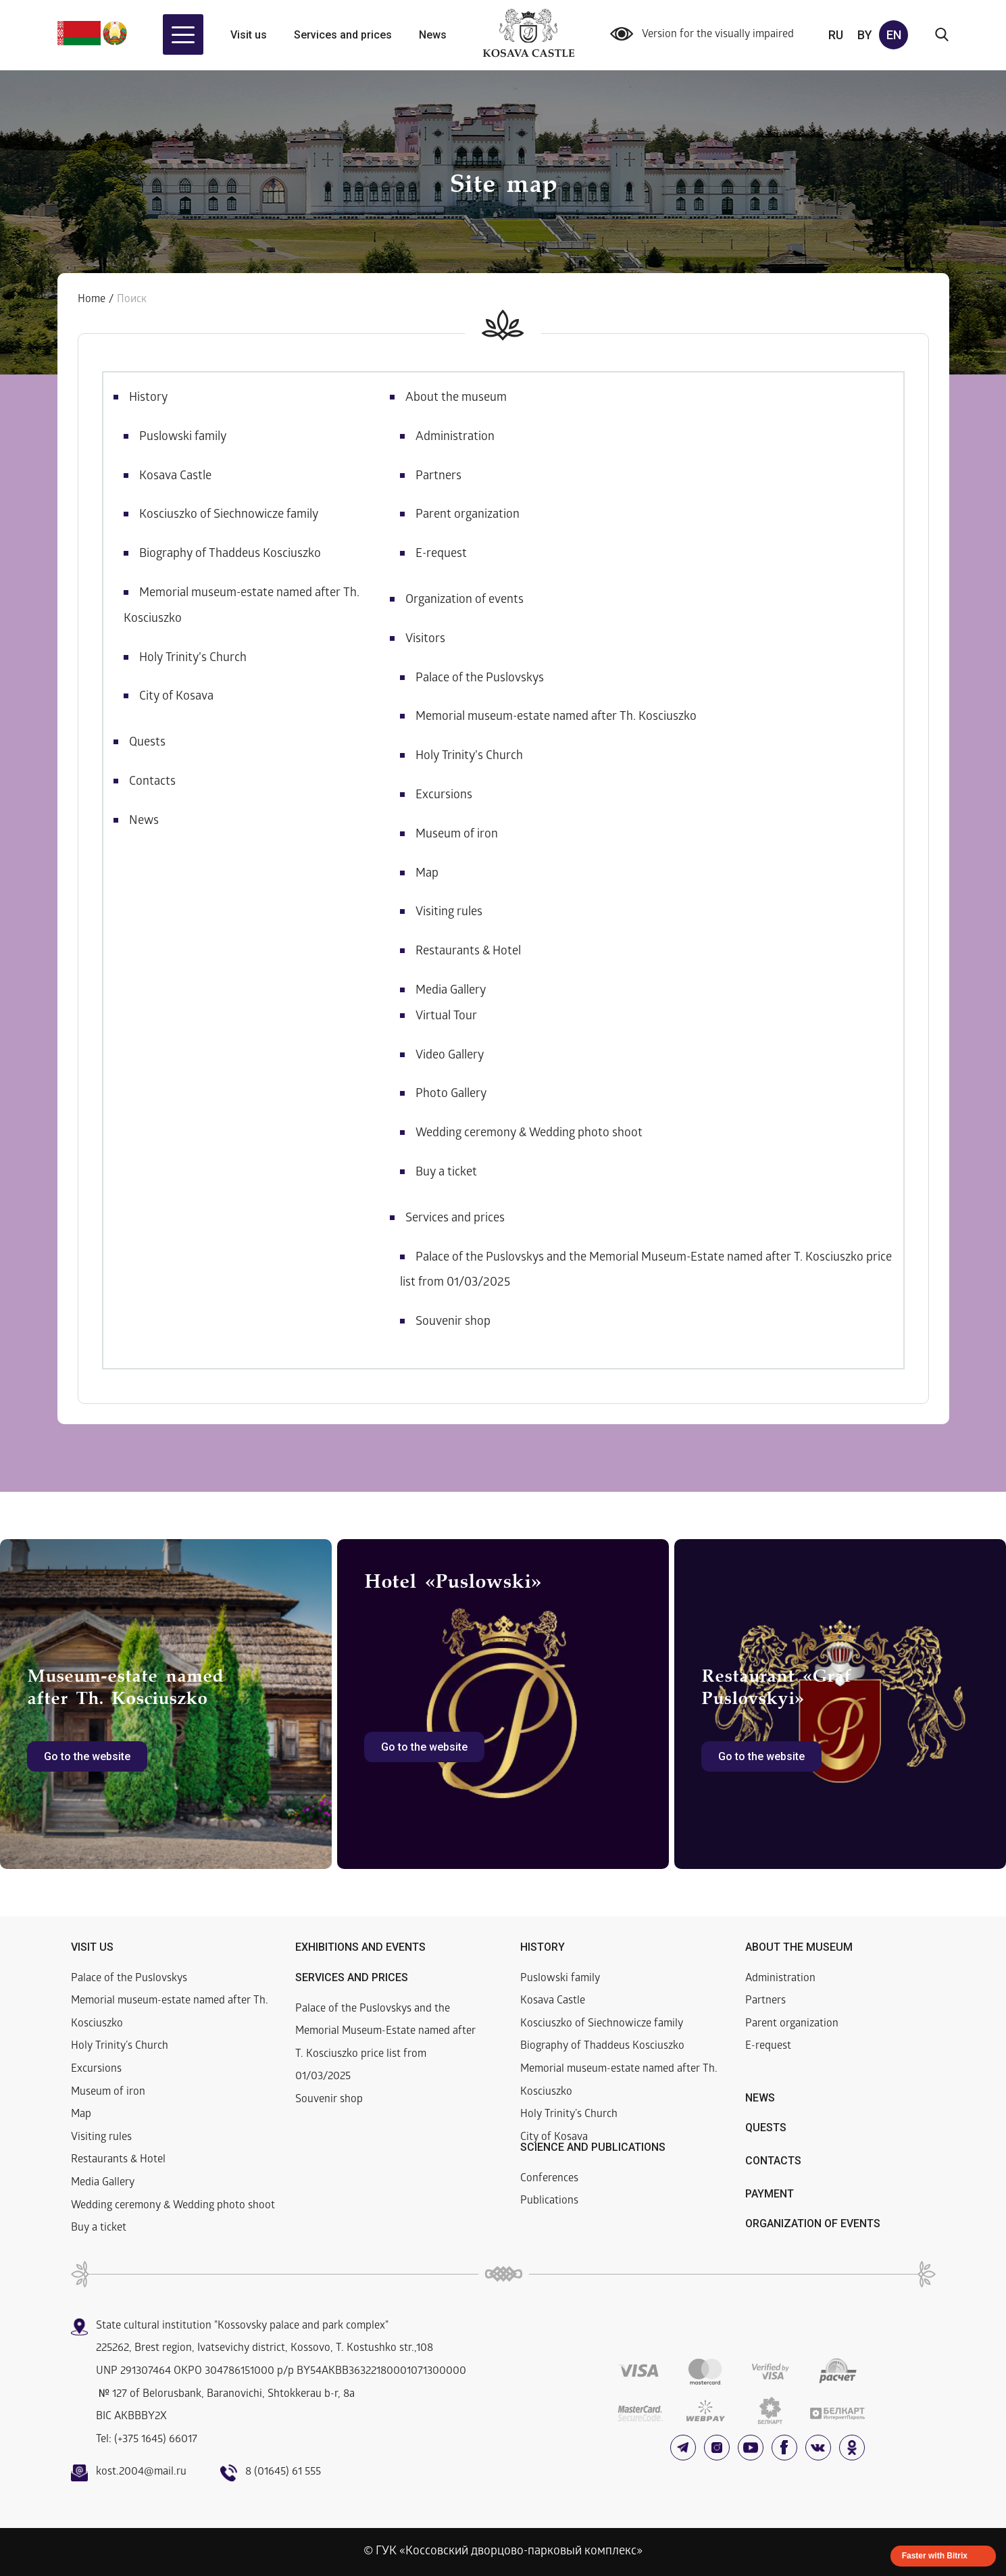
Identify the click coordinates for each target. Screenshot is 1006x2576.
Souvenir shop (453, 1322)
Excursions (444, 796)
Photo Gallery (451, 1095)
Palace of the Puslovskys (480, 679)
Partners (438, 477)
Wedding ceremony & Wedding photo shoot (529, 1134)
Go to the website (87, 1756)
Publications (549, 2201)
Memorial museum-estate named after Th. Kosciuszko (556, 717)
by (864, 35)
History (148, 398)
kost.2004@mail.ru (141, 2472)
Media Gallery (451, 991)
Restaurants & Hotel (468, 952)
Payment (769, 2193)
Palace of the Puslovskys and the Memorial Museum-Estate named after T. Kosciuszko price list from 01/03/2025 (385, 2043)
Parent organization (468, 515)
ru (835, 35)
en (893, 35)
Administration (455, 438)
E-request (441, 555)
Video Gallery (450, 1056)
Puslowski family (182, 438)
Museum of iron (457, 835)
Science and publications (592, 2147)
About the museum (456, 398)
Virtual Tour (446, 1017)
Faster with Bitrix (934, 2555)
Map (427, 874)
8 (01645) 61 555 (283, 2472)
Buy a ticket (446, 1173)
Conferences (549, 2178)
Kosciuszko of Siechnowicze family (228, 515)
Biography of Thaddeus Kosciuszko (230, 555)
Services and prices (343, 34)
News (433, 34)
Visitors (425, 640)
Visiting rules (449, 913)
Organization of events (464, 600)
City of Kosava (176, 697)
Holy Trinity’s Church (193, 659)
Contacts (152, 782)
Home (91, 299)
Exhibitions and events (360, 1947)
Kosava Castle (175, 477)
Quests (147, 743)
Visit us (248, 34)
